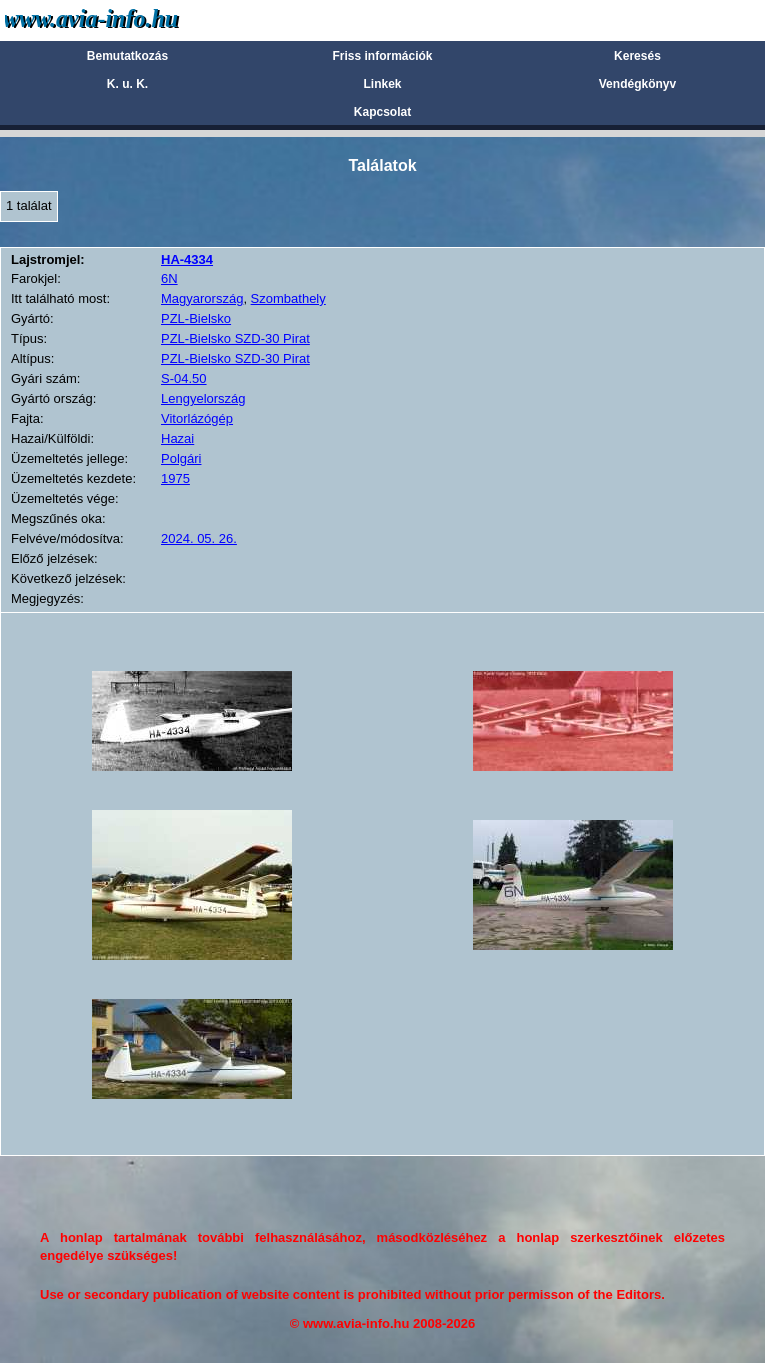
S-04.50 (184, 378)
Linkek (382, 84)
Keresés (637, 56)
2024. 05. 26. (199, 538)
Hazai (177, 438)
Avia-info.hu (126, 19)
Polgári (181, 458)
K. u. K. (127, 84)
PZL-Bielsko (196, 318)
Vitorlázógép (197, 418)
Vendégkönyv (637, 84)
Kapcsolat (382, 112)
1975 (175, 478)
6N (169, 278)
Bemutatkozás (127, 56)
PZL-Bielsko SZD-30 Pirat (235, 338)
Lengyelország (203, 398)
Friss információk (382, 56)
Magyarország (202, 298)
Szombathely (288, 298)
